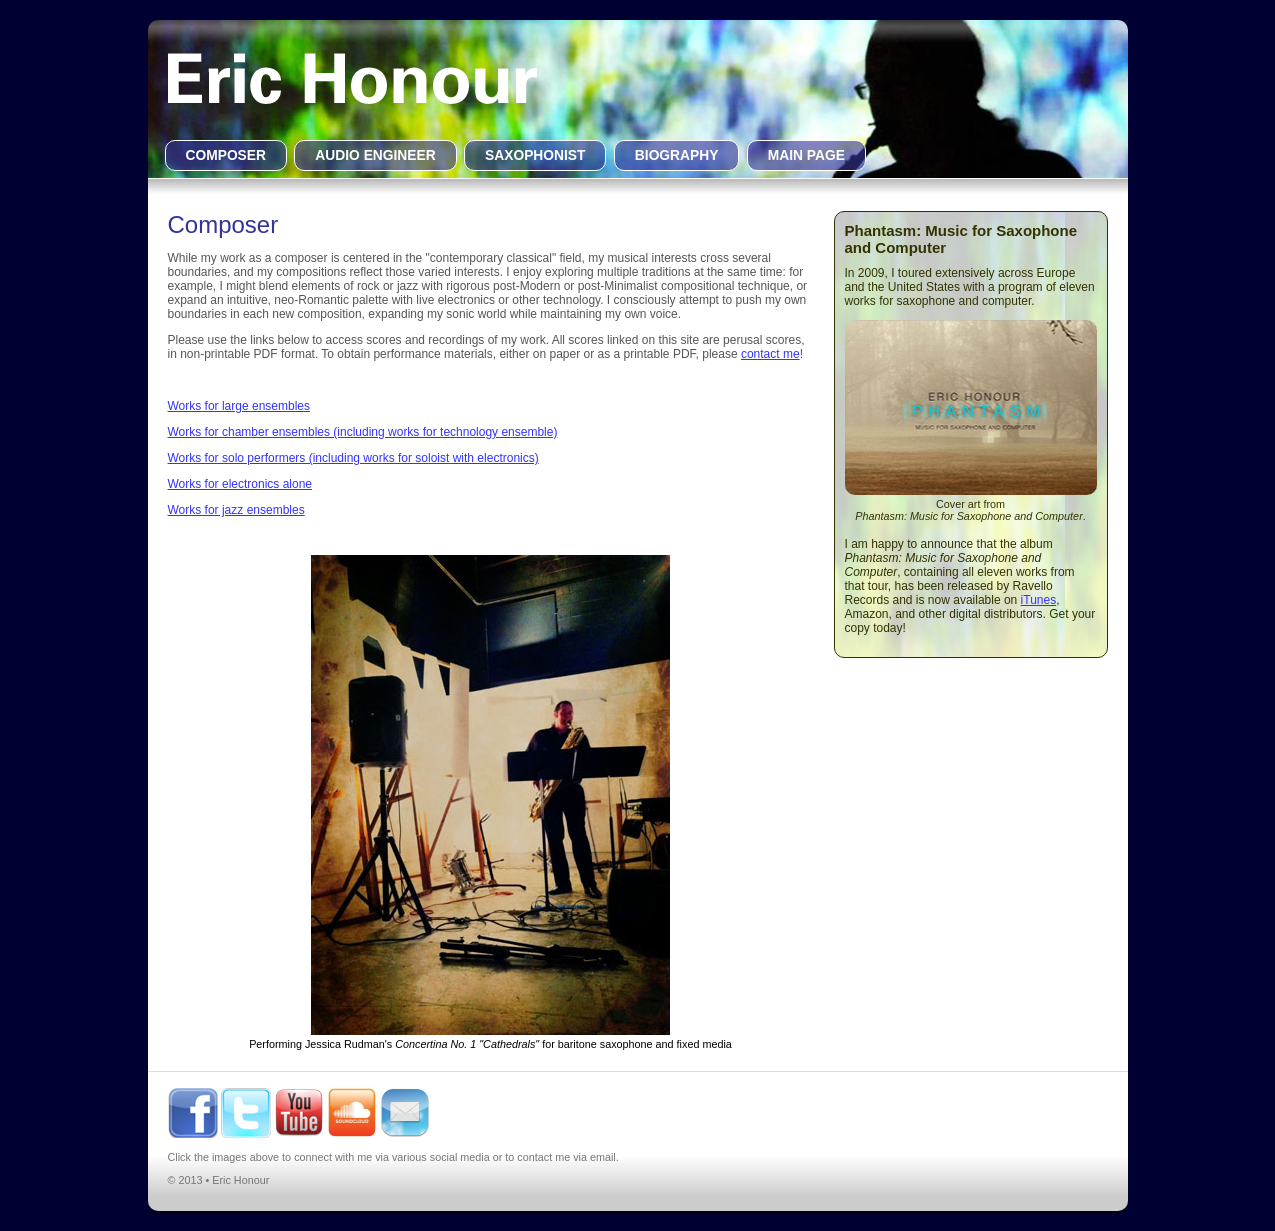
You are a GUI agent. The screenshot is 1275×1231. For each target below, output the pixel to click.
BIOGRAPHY (677, 155)
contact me (770, 354)
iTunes (1039, 600)
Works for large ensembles (239, 406)
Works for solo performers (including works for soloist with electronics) (353, 458)
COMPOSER (226, 155)
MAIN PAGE (806, 155)
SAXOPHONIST (535, 155)
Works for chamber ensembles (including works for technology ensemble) (363, 432)
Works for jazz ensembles (236, 510)
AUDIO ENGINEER (375, 155)
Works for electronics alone (240, 484)
